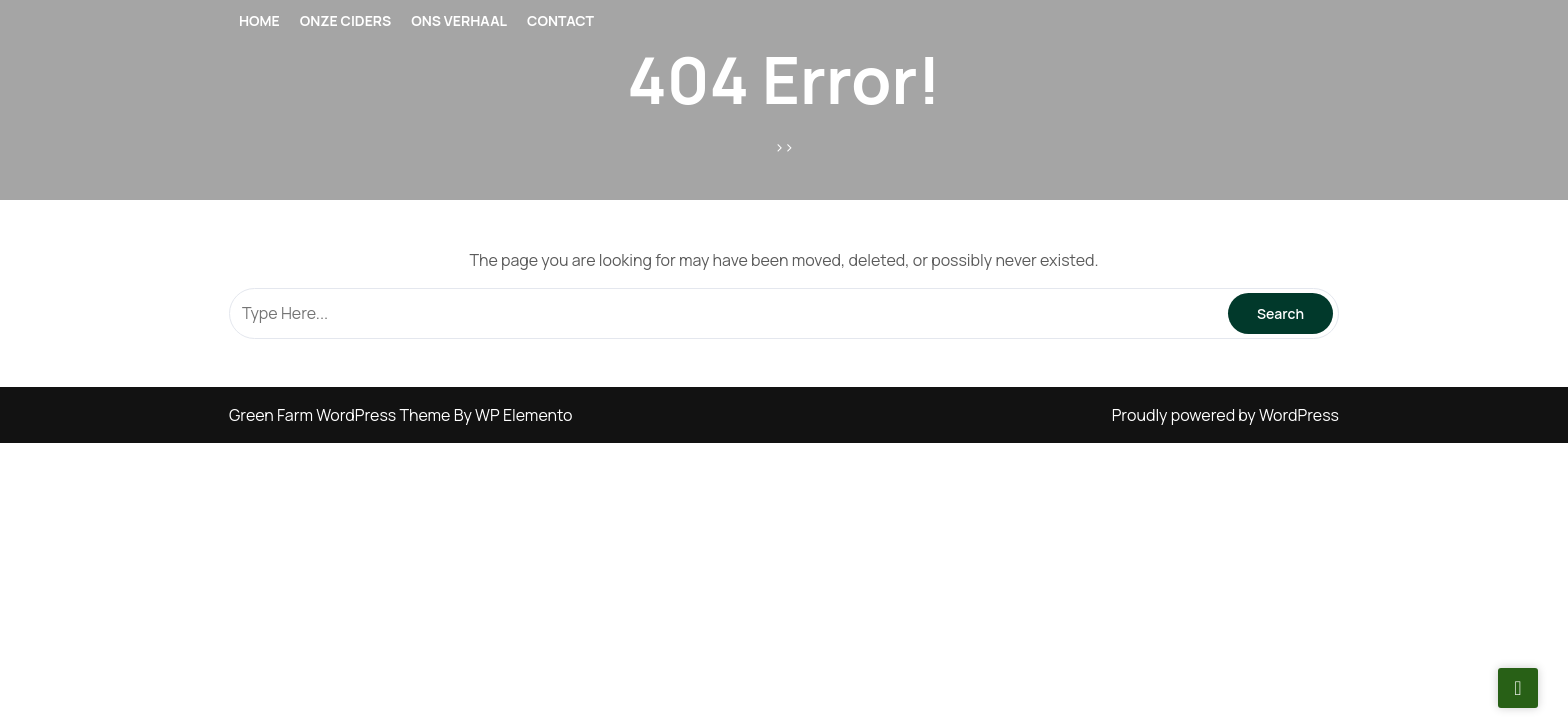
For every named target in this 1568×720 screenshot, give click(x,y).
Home (259, 20)
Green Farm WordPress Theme (341, 415)
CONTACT (560, 20)
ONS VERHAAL (459, 20)
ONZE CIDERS (346, 20)
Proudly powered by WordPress (1225, 415)
